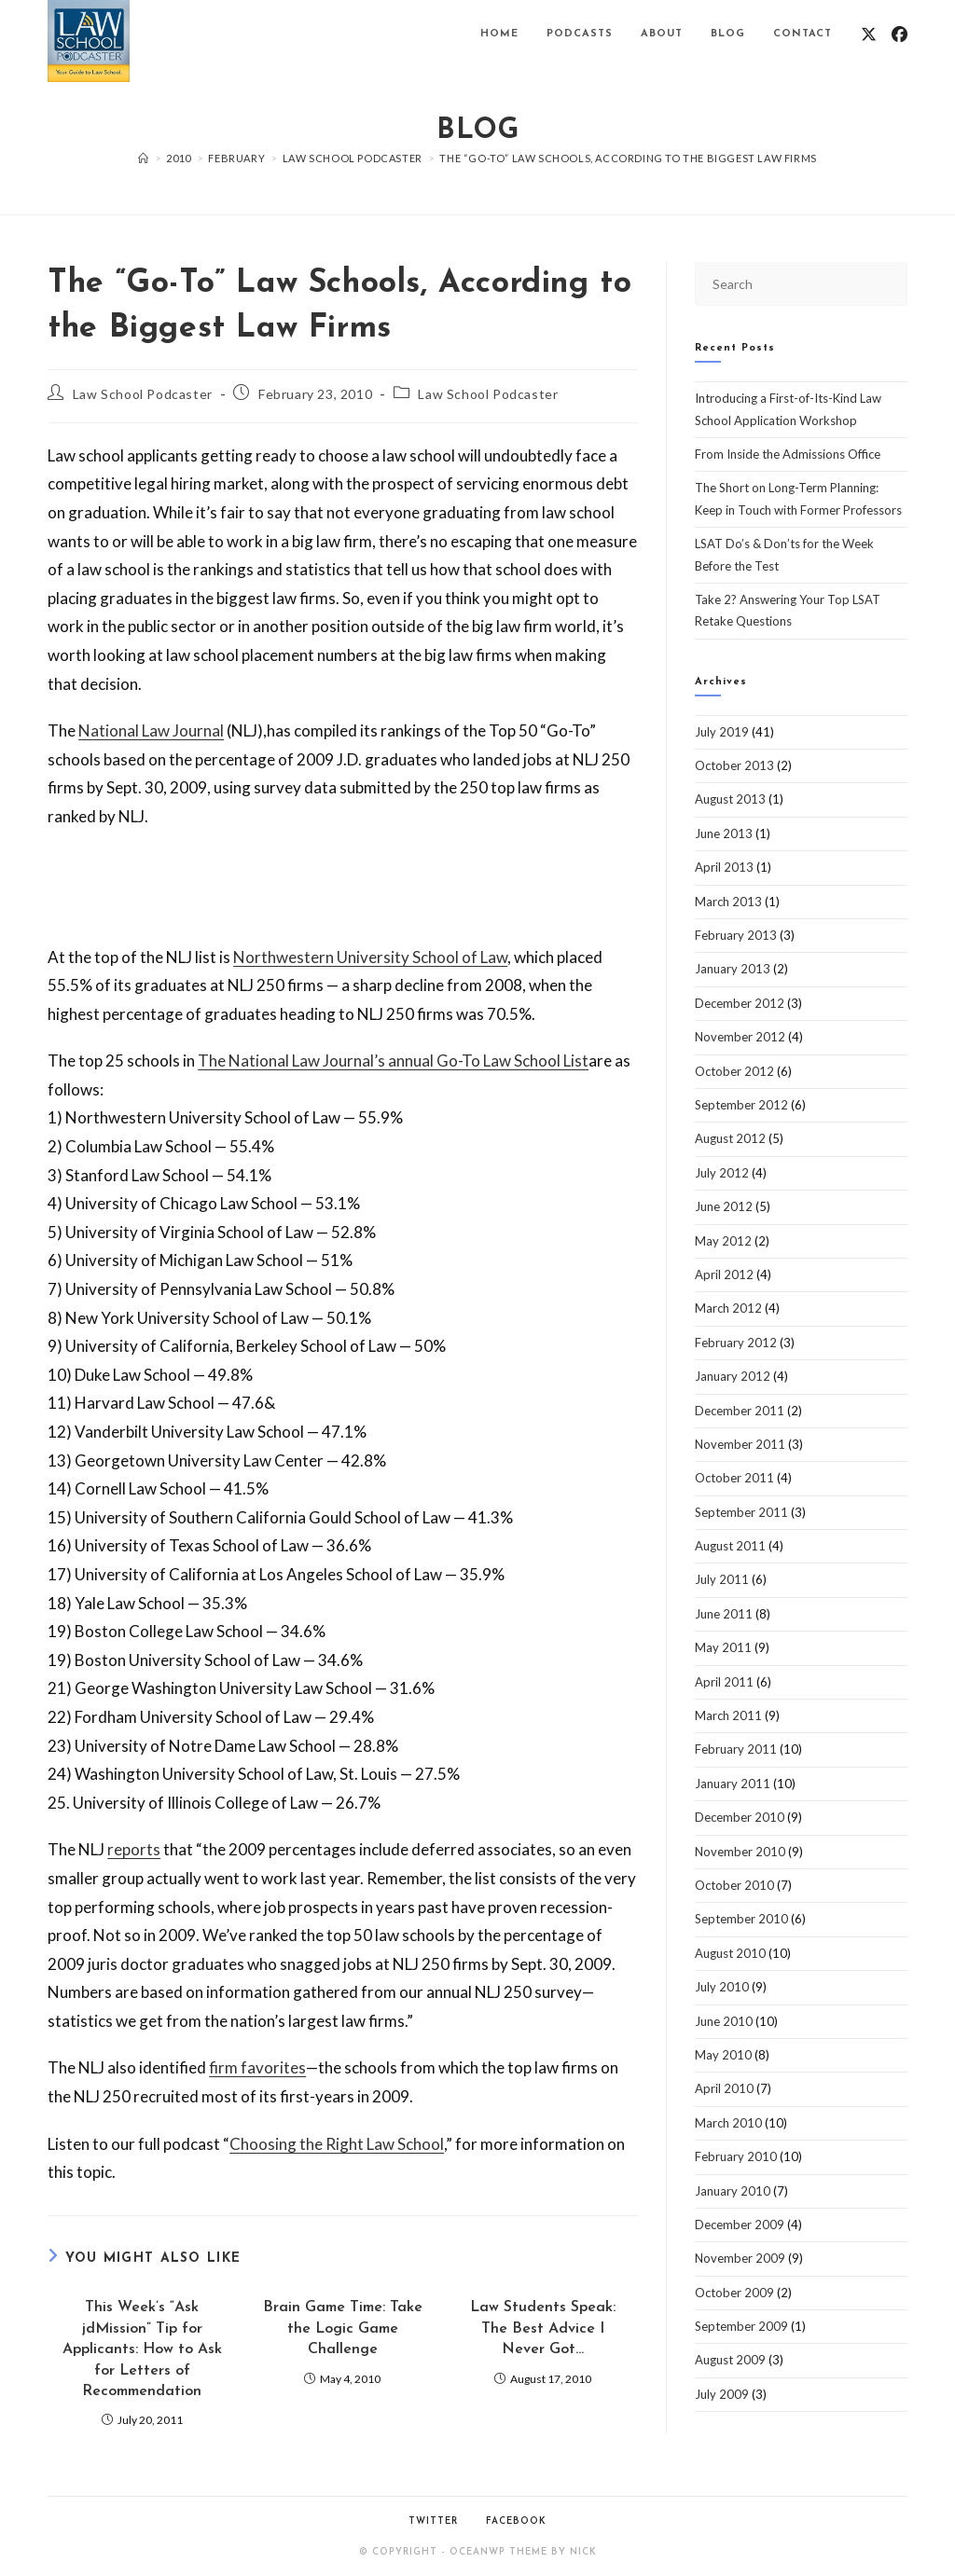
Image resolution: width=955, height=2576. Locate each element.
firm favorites (257, 2067)
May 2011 (723, 1647)
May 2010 (723, 2054)
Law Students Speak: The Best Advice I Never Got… (543, 2328)
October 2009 (734, 2292)
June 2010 (724, 2021)
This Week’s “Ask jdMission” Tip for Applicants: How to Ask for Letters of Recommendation (142, 2349)
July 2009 (722, 2394)
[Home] (143, 158)
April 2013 (724, 867)
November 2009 (740, 2258)
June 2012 (724, 1206)
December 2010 (739, 1817)
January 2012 (732, 1376)
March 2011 (728, 1715)
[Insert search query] (801, 284)
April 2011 (724, 1681)
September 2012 (741, 1104)
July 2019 (722, 731)
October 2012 (734, 1071)
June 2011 (724, 1613)
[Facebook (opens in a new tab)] (899, 34)
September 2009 (741, 2326)
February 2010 (736, 2156)
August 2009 (730, 2359)
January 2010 (732, 2190)
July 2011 (722, 1579)
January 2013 (732, 968)
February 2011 (736, 1749)
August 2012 (730, 1138)
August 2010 (730, 1953)
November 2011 (740, 1444)
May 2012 (723, 1240)
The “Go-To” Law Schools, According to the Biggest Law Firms (627, 158)
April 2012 (724, 1274)
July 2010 (722, 1986)
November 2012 (740, 1036)
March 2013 (728, 901)
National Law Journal (151, 730)
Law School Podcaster (143, 394)
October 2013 (734, 765)
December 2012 (739, 1003)
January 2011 (732, 1783)
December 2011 (739, 1410)
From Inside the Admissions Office (787, 454)
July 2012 (722, 1172)
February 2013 (736, 935)
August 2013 (730, 799)
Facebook (516, 2521)
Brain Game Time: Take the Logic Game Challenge (342, 2328)
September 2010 (741, 1918)
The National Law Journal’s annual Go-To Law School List (393, 1060)
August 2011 (730, 1545)
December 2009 (739, 2224)
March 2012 (728, 1308)
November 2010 (740, 1851)
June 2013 (724, 833)
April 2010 (724, 2088)
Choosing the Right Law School (336, 2144)
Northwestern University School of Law (370, 957)
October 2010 (734, 1885)
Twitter (433, 2521)
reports (133, 1849)
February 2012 (736, 1342)
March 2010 (728, 2122)
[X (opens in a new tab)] (868, 34)
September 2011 (741, 1512)
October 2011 (734, 1477)
